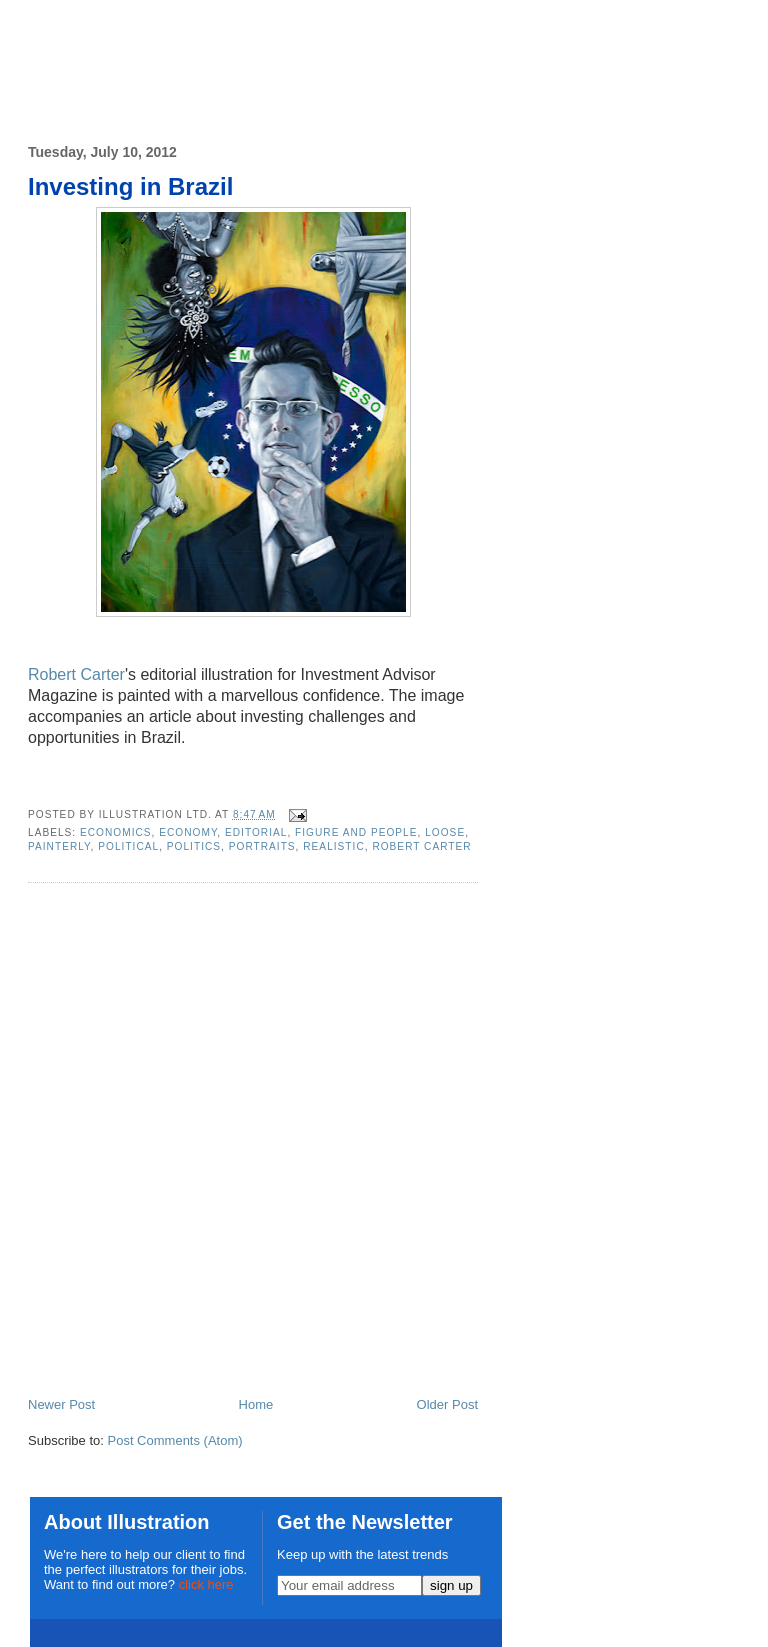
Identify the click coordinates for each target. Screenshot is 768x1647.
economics (116, 832)
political (128, 846)
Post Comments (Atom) (175, 1440)
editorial (256, 832)
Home (256, 1404)
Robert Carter (76, 674)
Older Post (447, 1404)
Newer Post (61, 1404)
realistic (333, 846)
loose (445, 832)
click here (206, 1584)
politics (194, 846)
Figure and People (356, 832)
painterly (59, 846)
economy (188, 832)
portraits (262, 846)
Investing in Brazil (130, 186)
